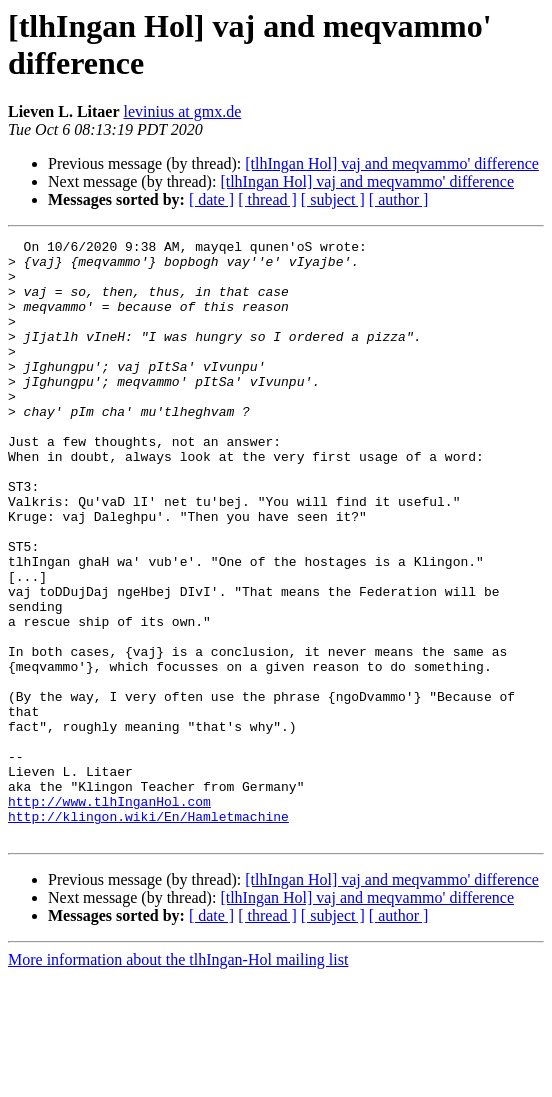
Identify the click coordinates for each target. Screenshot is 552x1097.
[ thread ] (267, 199)
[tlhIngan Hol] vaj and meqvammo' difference (392, 163)
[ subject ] (333, 199)
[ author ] (399, 199)
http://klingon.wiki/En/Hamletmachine (148, 933)
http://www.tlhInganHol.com (109, 915)
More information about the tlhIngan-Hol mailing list (178, 1079)
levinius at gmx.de (183, 111)
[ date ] (211, 199)
